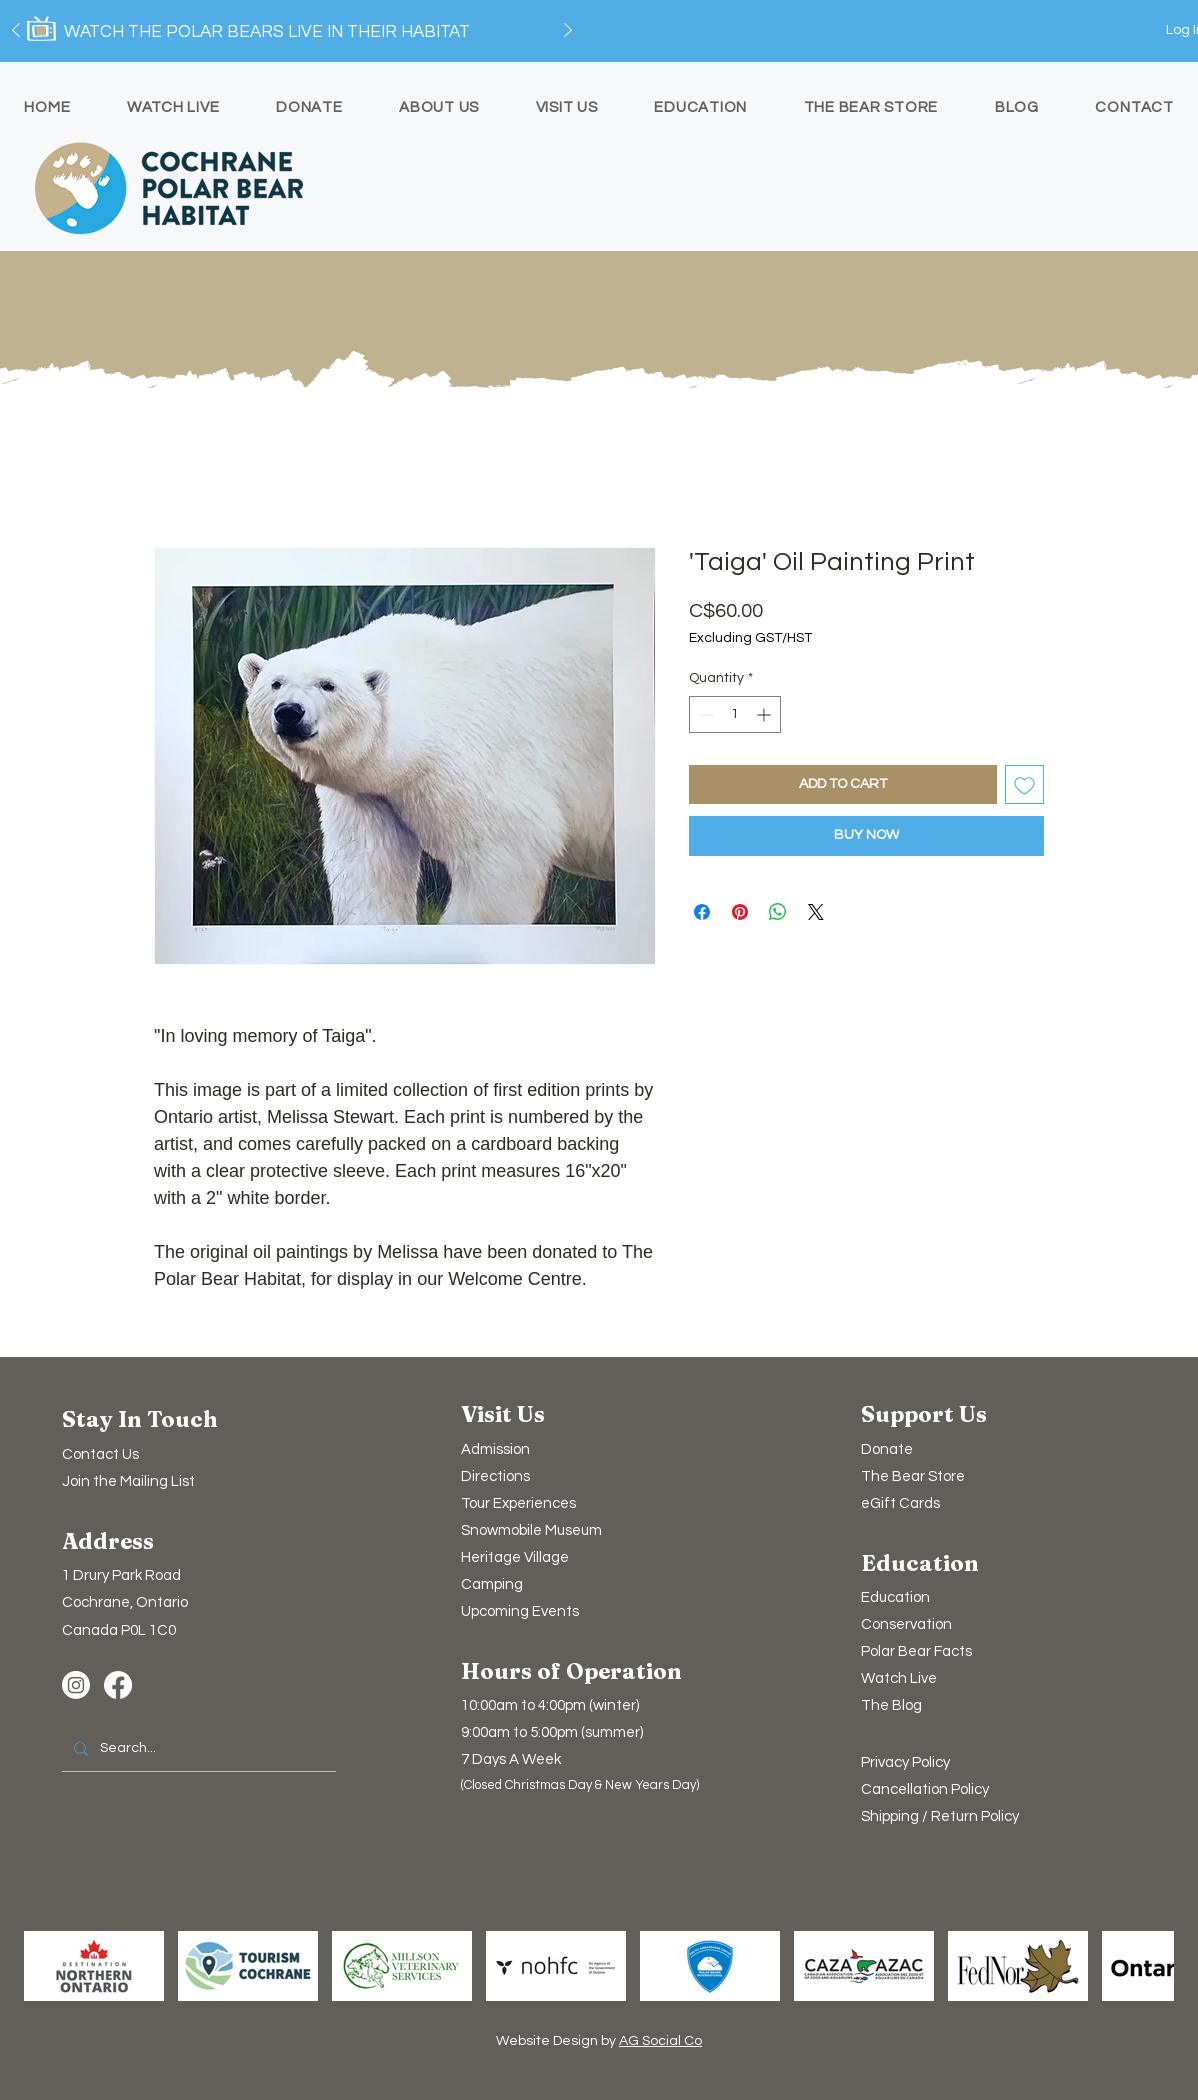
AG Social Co (660, 2041)
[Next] (568, 31)
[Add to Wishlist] (1024, 784)
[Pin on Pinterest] (740, 912)
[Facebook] (118, 1685)
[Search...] (197, 1749)
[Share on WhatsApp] (778, 912)
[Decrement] (704, 714)
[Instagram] (76, 1685)
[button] (128, 1481)
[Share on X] (816, 912)
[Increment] (765, 714)
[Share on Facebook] (702, 912)
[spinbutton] (735, 714)
